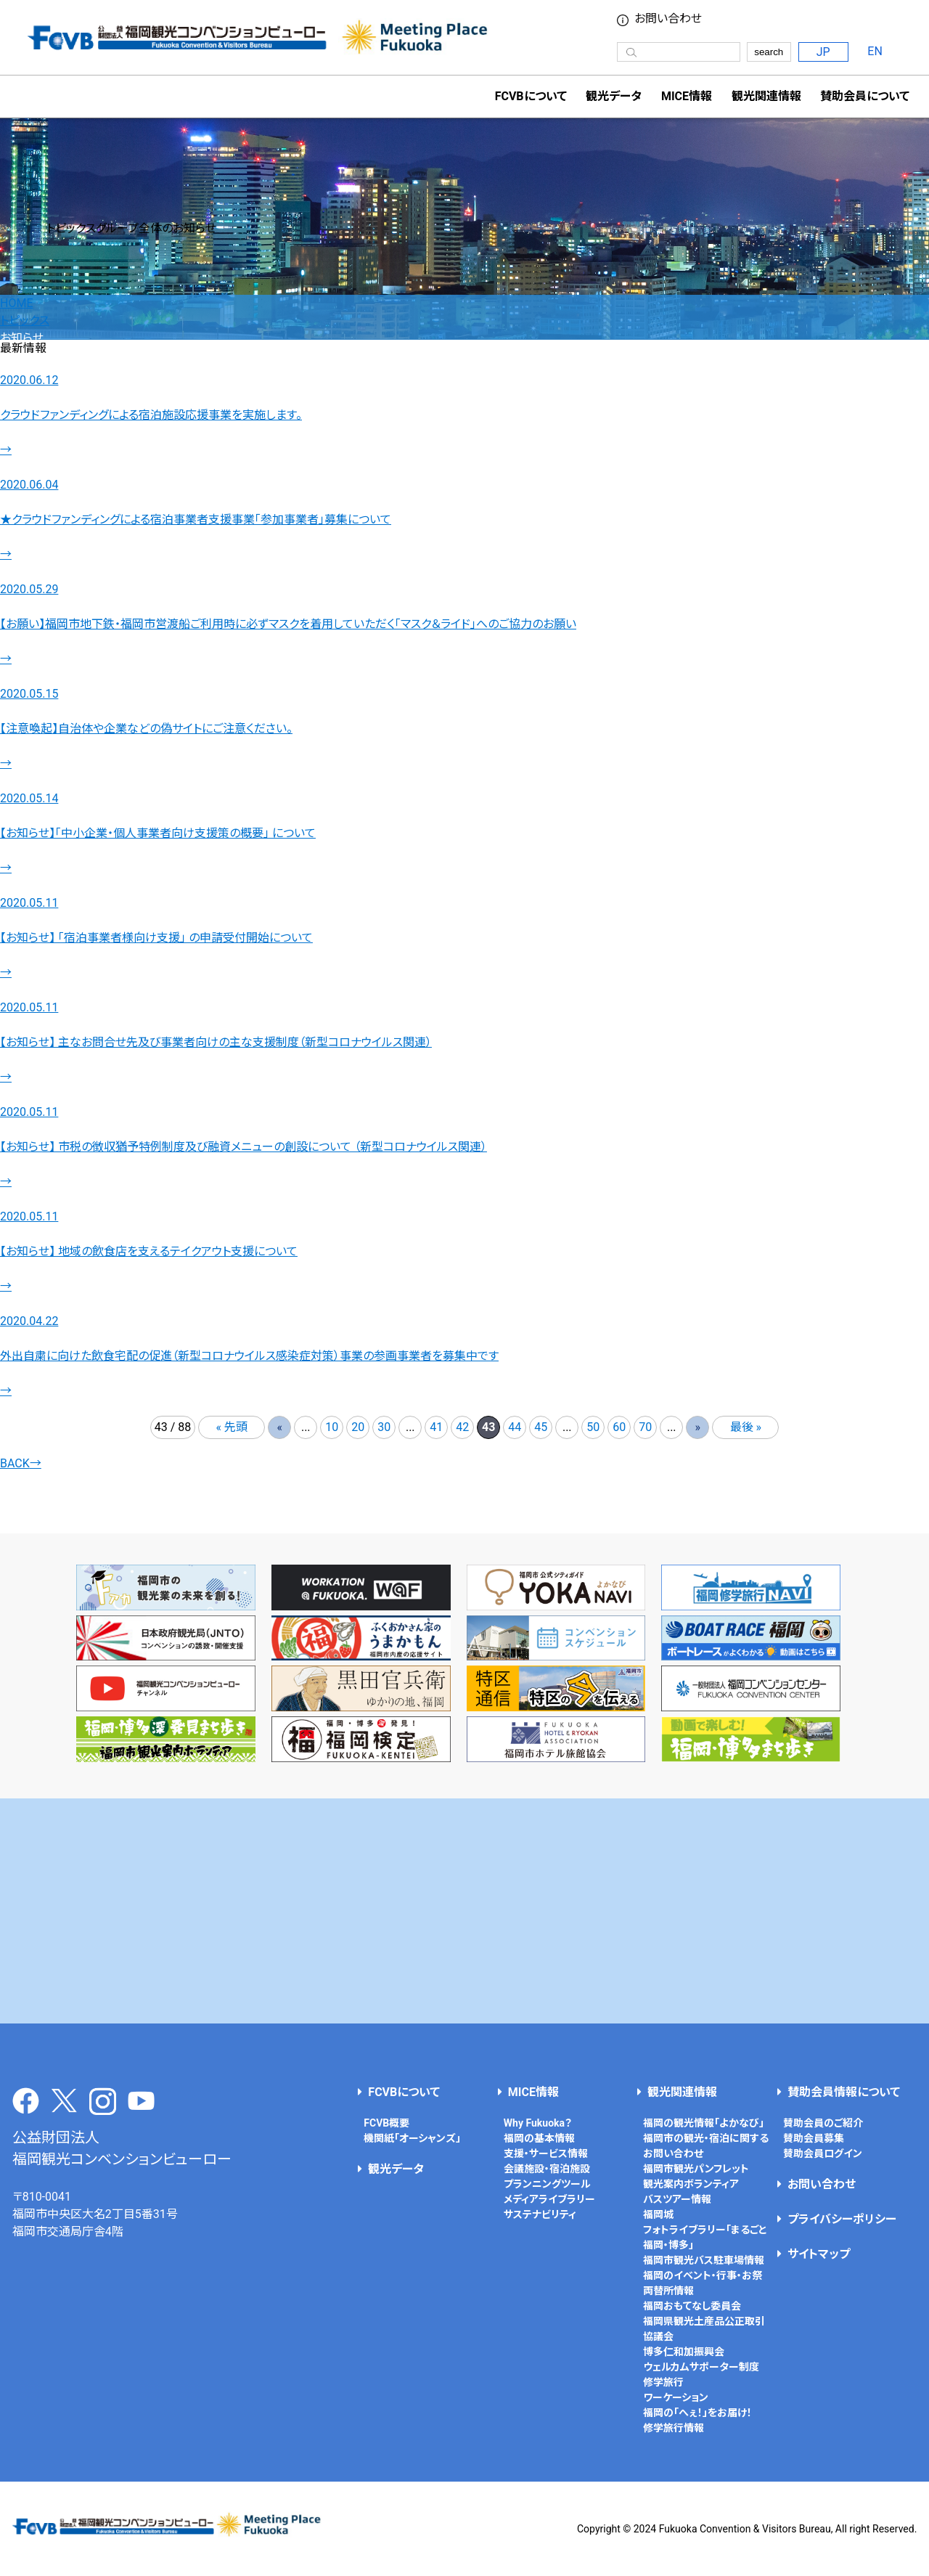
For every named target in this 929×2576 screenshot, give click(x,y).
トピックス (24, 320)
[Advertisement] (464, 1911)
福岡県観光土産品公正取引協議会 (704, 2328)
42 (462, 1427)
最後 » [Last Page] (745, 1427)
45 (540, 1427)
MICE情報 (686, 96)
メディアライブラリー (549, 2199)
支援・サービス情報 (546, 2153)
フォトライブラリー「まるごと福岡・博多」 (705, 2237)
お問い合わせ (668, 19)
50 (592, 1427)
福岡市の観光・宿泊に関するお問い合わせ (706, 2145)
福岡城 (658, 2214)
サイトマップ (818, 2254)
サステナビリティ (540, 2214)
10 (331, 1427)
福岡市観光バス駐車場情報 (703, 2260)
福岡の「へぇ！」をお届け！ (697, 2412)
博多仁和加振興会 (683, 2351)
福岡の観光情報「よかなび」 (703, 2123)
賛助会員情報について (843, 2092)
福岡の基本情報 (539, 2138)
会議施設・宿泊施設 (547, 2168)
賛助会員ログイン (822, 2153)
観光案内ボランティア (691, 2184)
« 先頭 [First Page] (231, 1427)
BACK (20, 1463)
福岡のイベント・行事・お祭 (702, 2275)
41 (436, 1427)
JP (823, 52)
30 (383, 1427)
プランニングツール (547, 2184)
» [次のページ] (698, 1427)
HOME (16, 303)
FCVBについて (404, 2092)
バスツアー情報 (677, 2199)
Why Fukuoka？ (538, 2123)
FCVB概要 (386, 2123)
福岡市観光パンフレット (696, 2168)
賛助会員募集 (813, 2138)
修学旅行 (663, 2382)
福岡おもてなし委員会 (692, 2306)
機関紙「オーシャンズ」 (412, 2138)
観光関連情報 (682, 2092)
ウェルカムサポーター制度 (701, 2367)
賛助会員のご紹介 (823, 2123)
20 (357, 1427)
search (768, 51)
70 (645, 1427)
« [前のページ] (279, 1427)
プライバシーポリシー (841, 2219)
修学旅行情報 (673, 2428)
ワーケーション (675, 2397)
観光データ (614, 96)
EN (875, 51)
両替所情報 (668, 2290)
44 (514, 1427)
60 (619, 1427)
